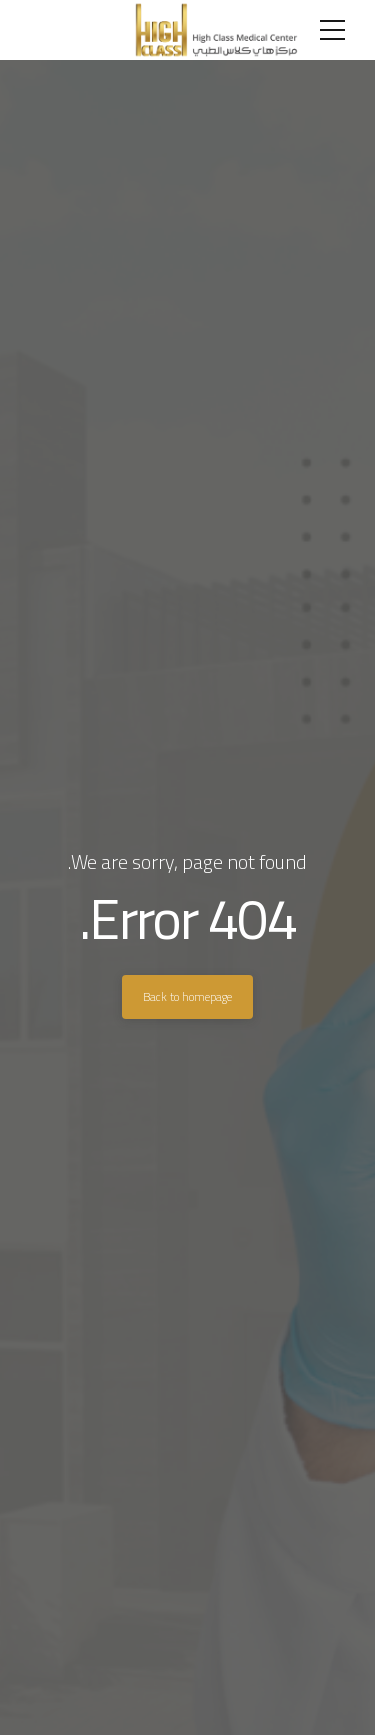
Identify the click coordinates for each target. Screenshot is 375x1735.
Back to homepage (187, 996)
